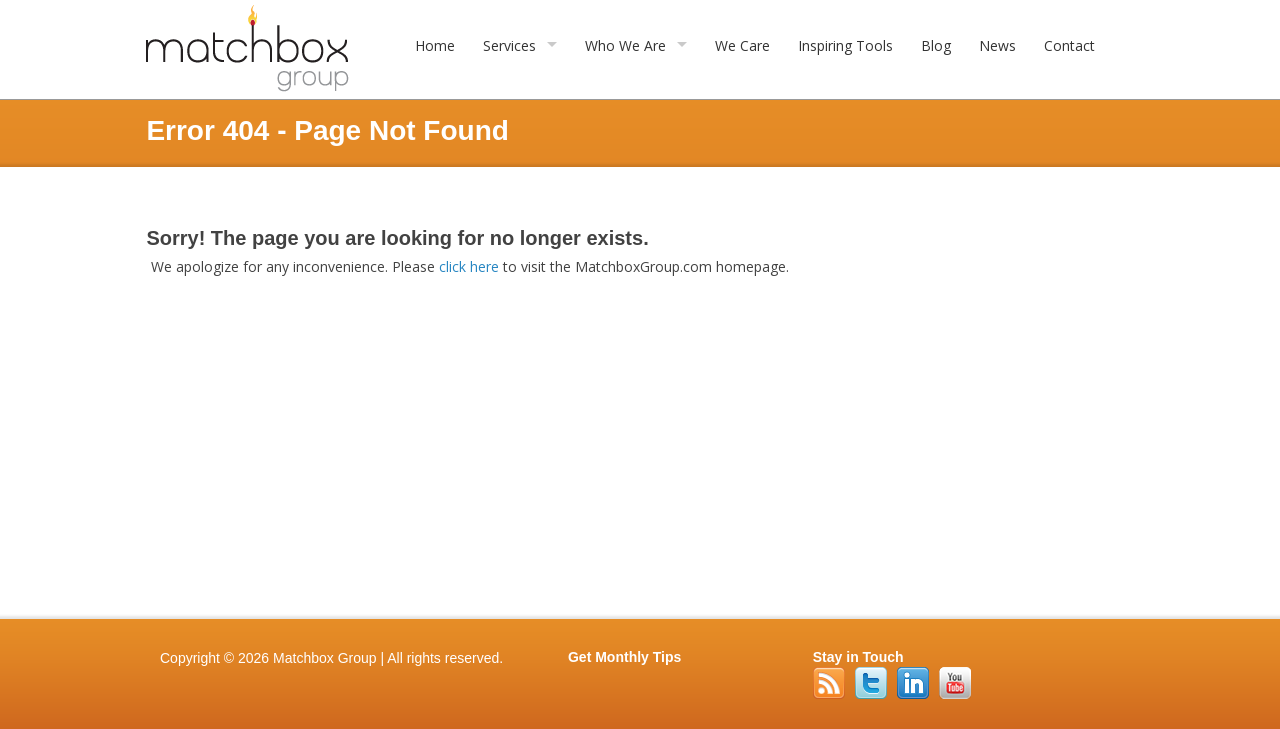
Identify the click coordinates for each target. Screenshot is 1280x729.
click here (469, 266)
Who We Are (625, 45)
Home (435, 45)
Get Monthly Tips (624, 657)
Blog (936, 45)
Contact (1069, 45)
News (997, 45)
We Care (742, 45)
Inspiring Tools (845, 45)
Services (509, 45)
